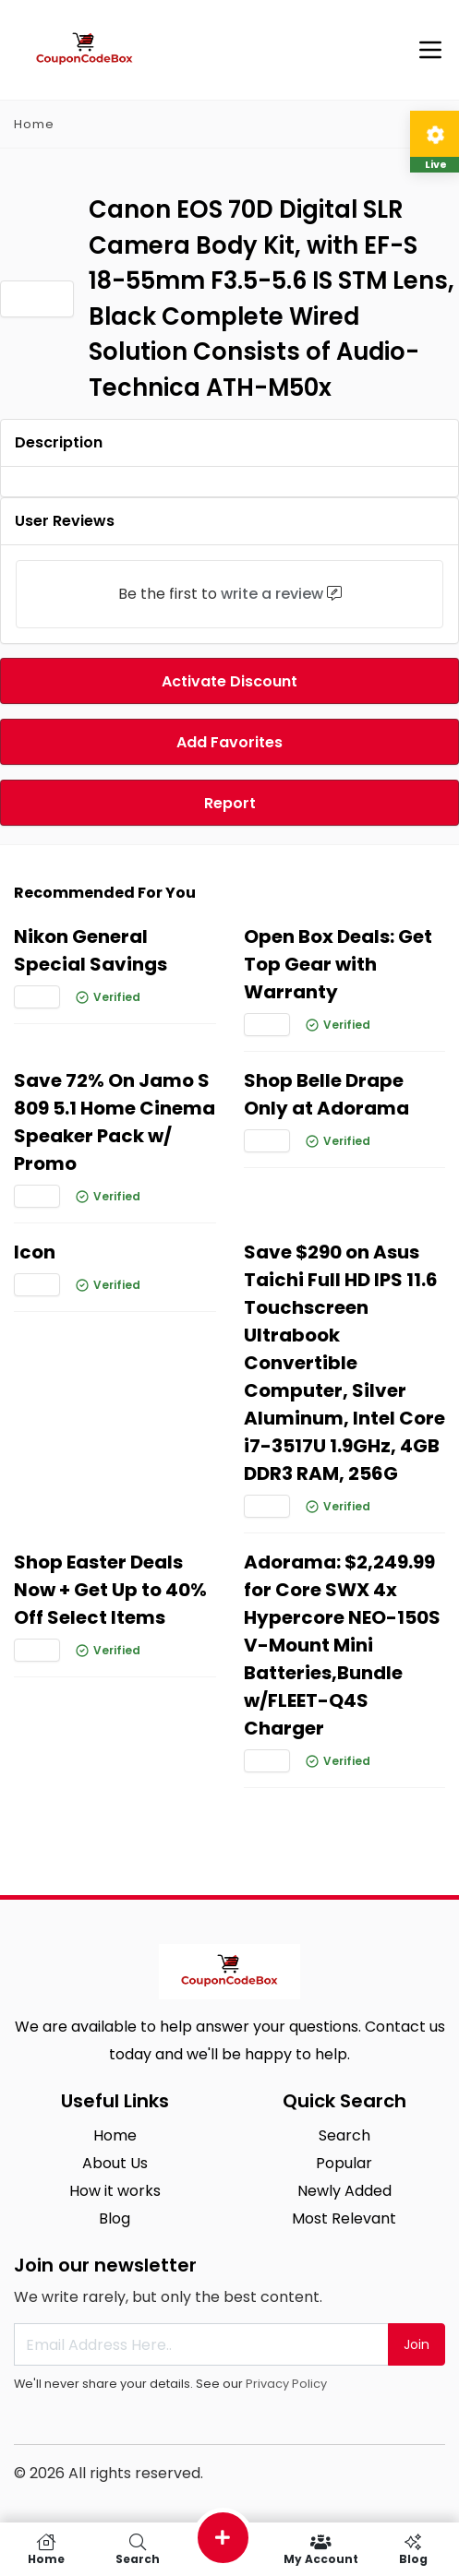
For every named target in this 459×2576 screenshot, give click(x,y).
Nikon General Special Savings (90, 950)
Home (34, 124)
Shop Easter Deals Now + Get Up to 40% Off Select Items (110, 1589)
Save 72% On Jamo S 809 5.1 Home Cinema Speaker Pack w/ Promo (114, 1121)
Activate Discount (229, 681)
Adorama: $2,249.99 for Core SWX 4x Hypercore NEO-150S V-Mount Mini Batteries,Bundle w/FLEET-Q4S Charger (342, 1645)
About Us (115, 2163)
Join (416, 2344)
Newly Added (344, 2190)
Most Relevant (344, 2218)
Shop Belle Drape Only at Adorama (326, 1094)
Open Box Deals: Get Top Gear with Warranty (338, 964)
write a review (272, 593)
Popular (344, 2163)
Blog (114, 2218)
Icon (34, 1252)
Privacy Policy (286, 2383)
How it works (115, 2190)
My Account (321, 2549)
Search (344, 2135)
